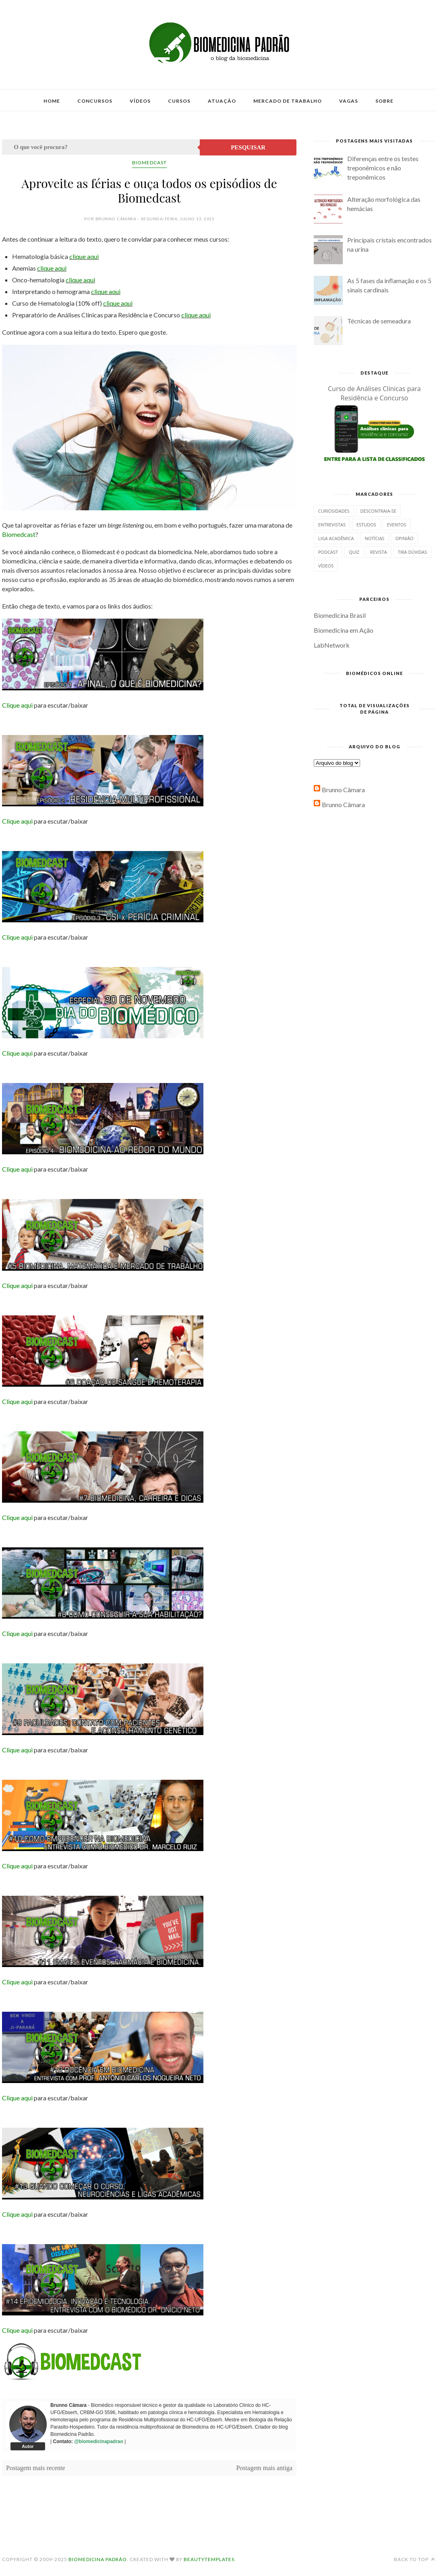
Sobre (384, 101)
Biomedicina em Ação (343, 630)
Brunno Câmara (343, 789)
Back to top (414, 2559)
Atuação (222, 101)
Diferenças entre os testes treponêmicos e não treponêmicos (382, 168)
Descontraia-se (378, 511)
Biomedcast (149, 162)
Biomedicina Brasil (340, 615)
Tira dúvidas (412, 552)
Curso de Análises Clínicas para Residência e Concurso (374, 393)
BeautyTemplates (209, 2559)
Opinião (404, 538)
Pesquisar (248, 147)
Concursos (94, 101)
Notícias (374, 538)
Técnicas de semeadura (379, 321)
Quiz (354, 552)
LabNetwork (332, 645)
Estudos (366, 525)
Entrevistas (332, 525)
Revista (378, 552)
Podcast (328, 552)
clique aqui (84, 256)
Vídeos (140, 101)
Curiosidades (334, 511)
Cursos (179, 101)
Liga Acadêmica (336, 538)
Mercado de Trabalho (287, 101)
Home (51, 101)
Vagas (348, 101)
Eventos (396, 525)
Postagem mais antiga (264, 2467)
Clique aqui (17, 705)
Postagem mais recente (35, 2467)
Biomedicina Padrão (97, 2559)
